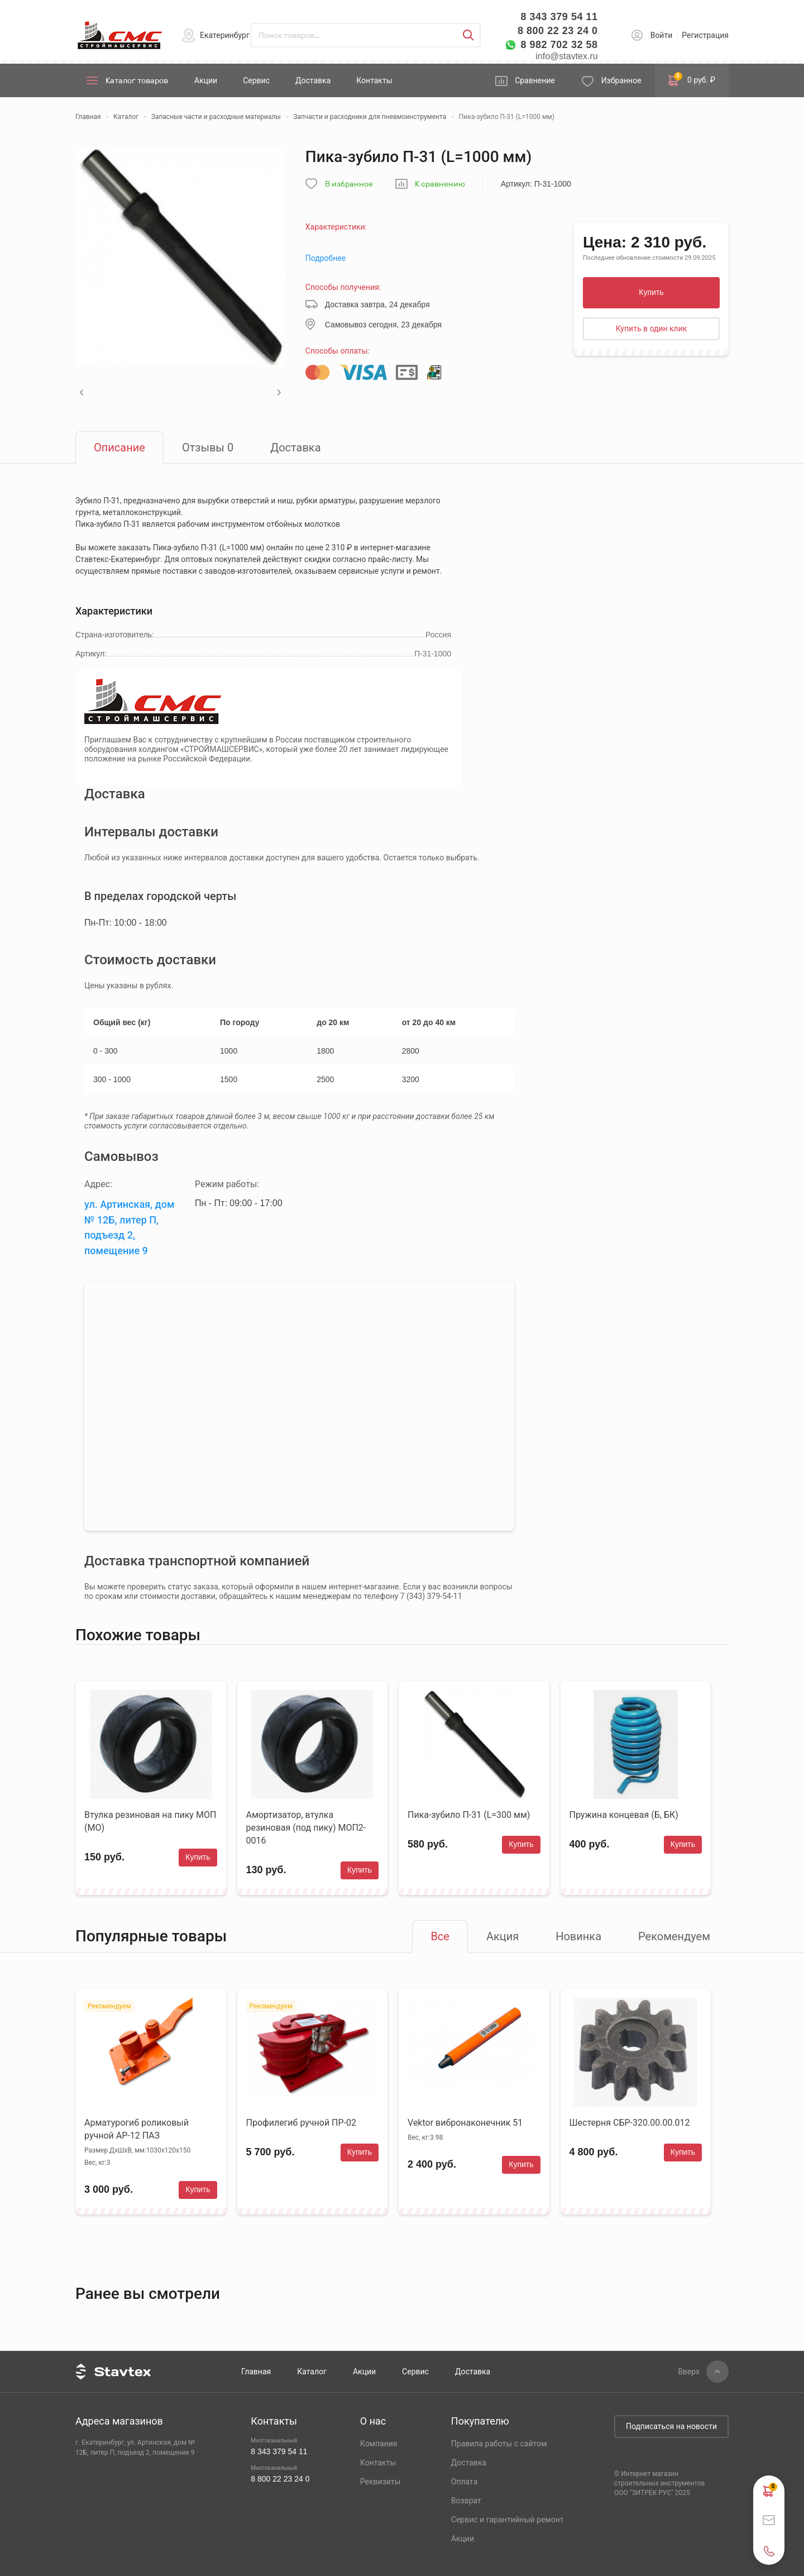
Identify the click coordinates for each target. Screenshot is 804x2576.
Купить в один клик (651, 328)
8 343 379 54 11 (558, 16)
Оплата (464, 2481)
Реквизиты (380, 2481)
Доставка (313, 80)
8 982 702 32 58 (558, 44)
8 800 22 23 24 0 (558, 30)
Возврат (466, 2500)
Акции (205, 80)
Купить (651, 292)
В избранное (349, 184)
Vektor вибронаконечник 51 (465, 2122)
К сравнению (440, 184)
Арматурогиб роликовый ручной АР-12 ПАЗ (136, 2129)
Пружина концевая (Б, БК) (624, 1815)
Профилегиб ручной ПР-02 (301, 2122)
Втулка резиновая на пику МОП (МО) (150, 1821)
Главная (256, 2371)
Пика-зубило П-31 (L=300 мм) (469, 1815)
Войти (661, 35)
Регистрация (705, 35)
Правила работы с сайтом (499, 2443)
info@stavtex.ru (566, 56)
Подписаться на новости (671, 2426)
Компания (379, 2443)
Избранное (621, 80)
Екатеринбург (225, 35)
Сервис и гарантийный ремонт (507, 2519)
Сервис (256, 80)
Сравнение (535, 80)
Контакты (374, 80)
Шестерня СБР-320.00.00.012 (630, 2122)
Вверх (689, 2371)
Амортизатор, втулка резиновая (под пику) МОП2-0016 (306, 1828)
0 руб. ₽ (691, 79)
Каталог (312, 2371)
